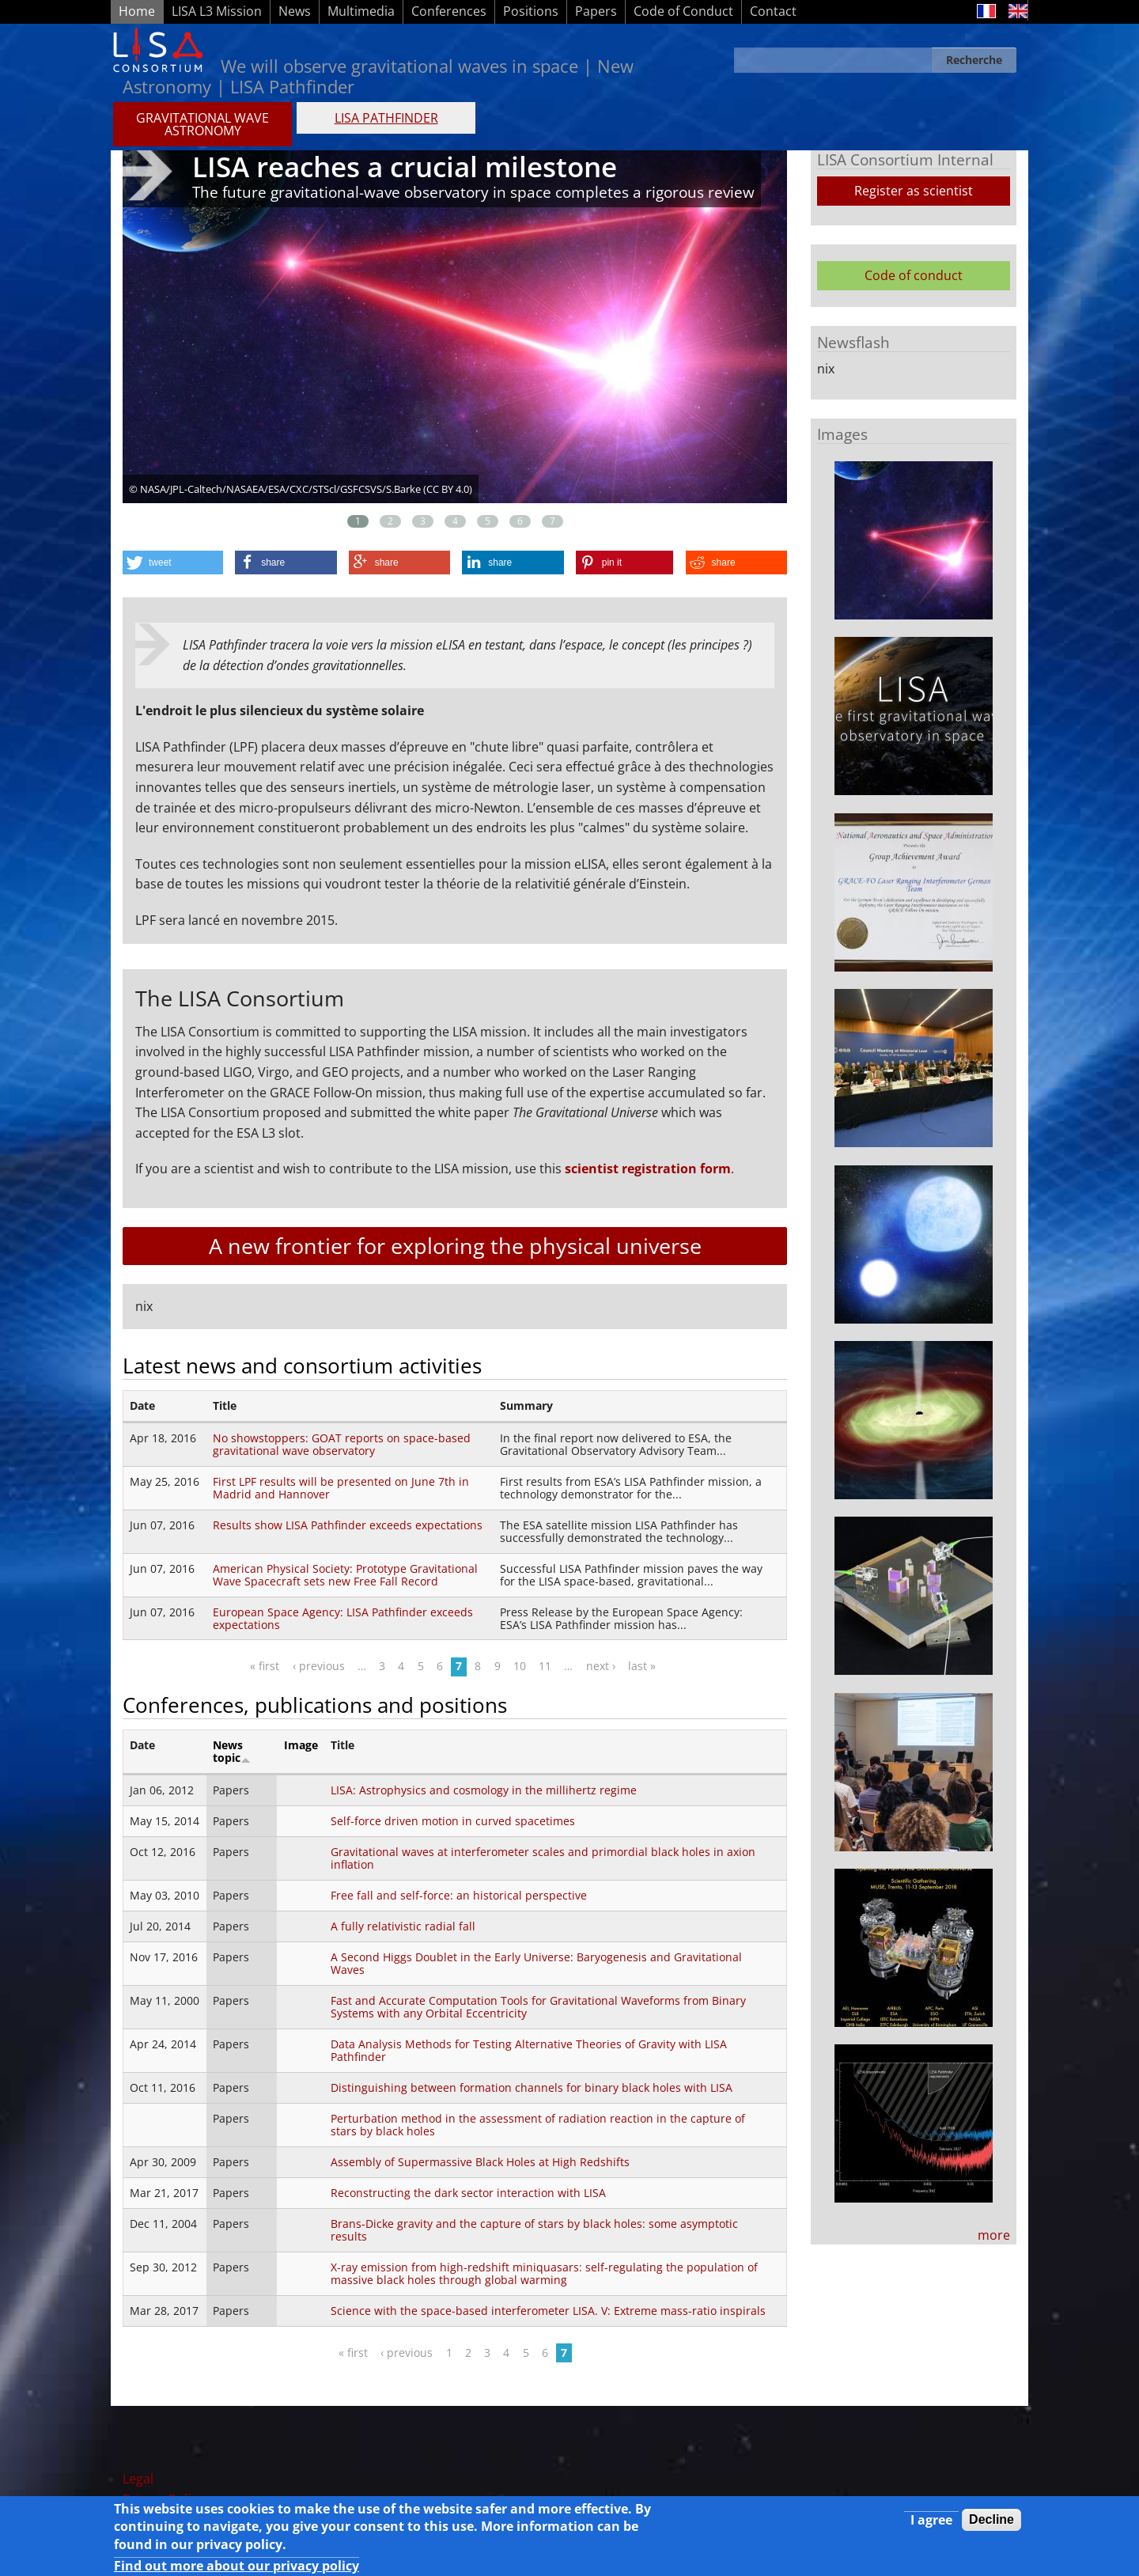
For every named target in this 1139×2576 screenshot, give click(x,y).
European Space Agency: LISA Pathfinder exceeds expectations (343, 1618)
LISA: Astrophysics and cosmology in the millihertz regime (484, 1790)
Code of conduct (914, 275)
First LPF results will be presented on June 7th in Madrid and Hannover (341, 1488)
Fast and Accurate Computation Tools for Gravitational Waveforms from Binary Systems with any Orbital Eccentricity (538, 2007)
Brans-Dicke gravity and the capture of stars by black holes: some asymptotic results (534, 2230)
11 (545, 1665)
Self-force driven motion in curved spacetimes (453, 1820)
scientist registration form (648, 1168)
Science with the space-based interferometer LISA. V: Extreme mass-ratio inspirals (548, 2310)
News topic (232, 1751)
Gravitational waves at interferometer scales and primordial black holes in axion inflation (543, 1858)
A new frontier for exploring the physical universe (455, 1245)
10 (519, 1665)
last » (642, 1665)
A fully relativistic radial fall (403, 1926)
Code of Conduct (683, 11)
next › (600, 1665)
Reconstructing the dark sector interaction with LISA (468, 2192)
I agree (931, 2522)
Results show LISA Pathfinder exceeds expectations (347, 1524)
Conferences (448, 11)
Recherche (974, 59)
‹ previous (319, 1665)
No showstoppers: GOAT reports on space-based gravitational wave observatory (342, 1444)
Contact (773, 11)
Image (301, 1744)
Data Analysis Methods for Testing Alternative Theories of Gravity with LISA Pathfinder (529, 2050)
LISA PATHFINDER (386, 118)
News (294, 11)
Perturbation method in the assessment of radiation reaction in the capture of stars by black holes (538, 2124)
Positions (530, 11)
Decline (991, 2522)
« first (264, 1665)
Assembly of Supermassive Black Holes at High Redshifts (480, 2161)
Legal (138, 2478)
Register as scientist (913, 190)
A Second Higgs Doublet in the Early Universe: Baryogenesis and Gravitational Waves (536, 1963)
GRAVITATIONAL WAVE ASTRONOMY (202, 124)
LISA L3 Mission (217, 11)
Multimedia (361, 11)
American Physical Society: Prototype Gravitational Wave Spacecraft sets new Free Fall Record (345, 1575)
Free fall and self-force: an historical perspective (459, 1895)
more (994, 2235)
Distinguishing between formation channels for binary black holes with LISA (531, 2087)
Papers (596, 11)
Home (137, 11)
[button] (173, 562)
